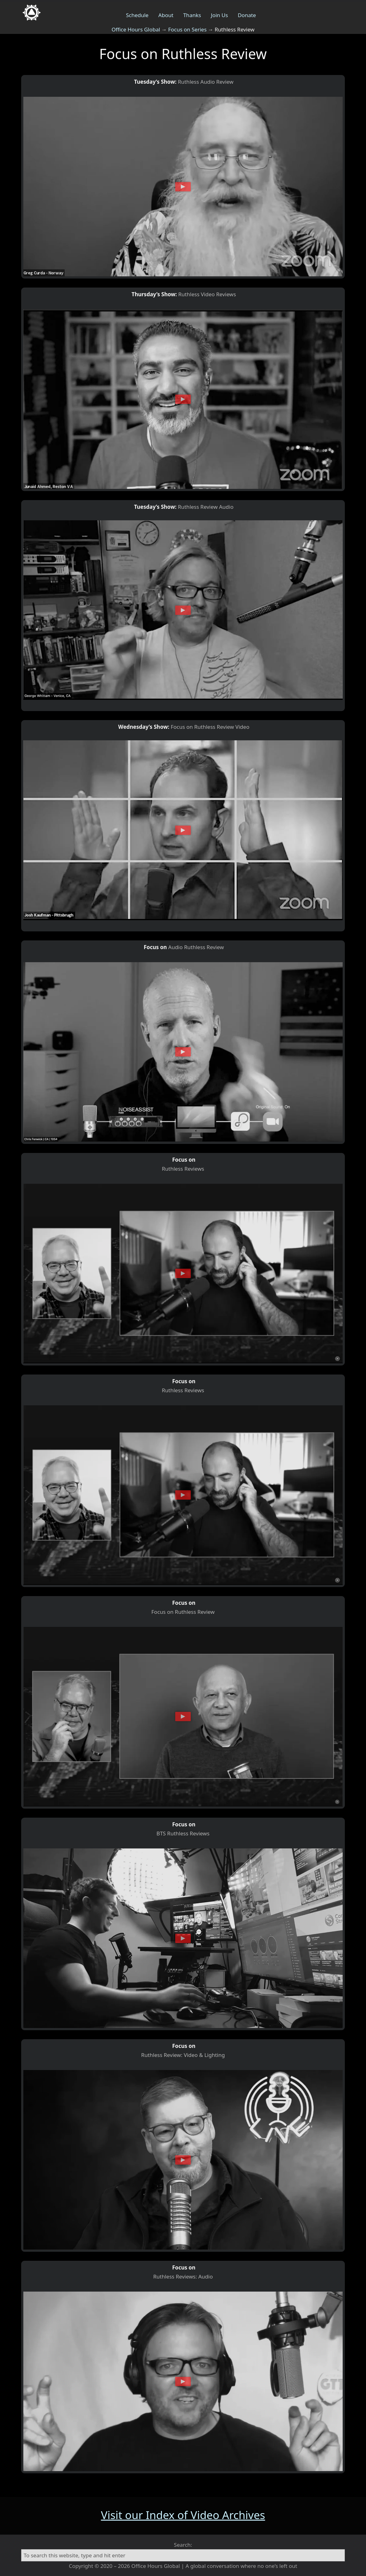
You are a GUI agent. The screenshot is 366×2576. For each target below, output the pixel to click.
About (165, 15)
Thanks (192, 15)
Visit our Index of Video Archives (183, 2515)
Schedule (137, 15)
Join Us (219, 15)
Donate (247, 15)
